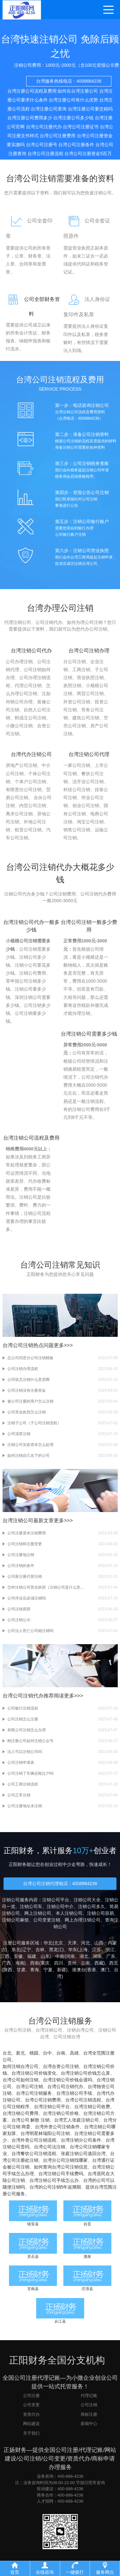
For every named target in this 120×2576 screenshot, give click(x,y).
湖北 (83, 1956)
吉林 (40, 1949)
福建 (31, 1956)
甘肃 (21, 1969)
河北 (85, 1942)
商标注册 (89, 2414)
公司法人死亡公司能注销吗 (30, 1631)
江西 (4, 1956)
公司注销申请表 (20, 1762)
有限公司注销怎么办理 (26, 1730)
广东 (110, 1956)
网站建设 (31, 2423)
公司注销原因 (18, 1609)
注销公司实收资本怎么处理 (30, 1444)
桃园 (33, 2053)
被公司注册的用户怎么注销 (30, 1401)
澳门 (104, 1969)
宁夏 (48, 1969)
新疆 (61, 1969)
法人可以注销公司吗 (24, 1751)
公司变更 (31, 2404)
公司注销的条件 (20, 1565)
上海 (83, 1949)
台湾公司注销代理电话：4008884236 (60, 1883)
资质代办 (31, 2414)
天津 (72, 1942)
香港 (91, 1969)
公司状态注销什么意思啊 (28, 1379)
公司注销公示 (18, 1620)
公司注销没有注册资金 (26, 1390)
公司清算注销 (18, 1434)
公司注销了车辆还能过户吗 (30, 1773)
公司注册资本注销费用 (26, 1533)
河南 (70, 1956)
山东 (45, 1956)
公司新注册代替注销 (24, 1576)
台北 (7, 2053)
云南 (85, 1963)
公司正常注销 (18, 1795)
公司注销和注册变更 (24, 1544)
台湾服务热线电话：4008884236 (68, 87)
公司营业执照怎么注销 (26, 1412)
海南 (19, 1963)
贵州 (72, 1963)
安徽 (18, 1956)
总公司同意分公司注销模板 (30, 1358)
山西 (98, 1942)
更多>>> (63, 1345)
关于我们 (31, 2433)
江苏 (96, 1949)
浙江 (110, 1949)
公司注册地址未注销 (24, 1806)
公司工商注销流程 (22, 1784)
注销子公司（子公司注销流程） (34, 1423)
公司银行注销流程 (22, 1708)
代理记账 (89, 2395)
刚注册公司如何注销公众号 (30, 1741)
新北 (20, 2053)
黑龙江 (55, 1949)
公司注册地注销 (20, 1555)
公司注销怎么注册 (22, 1719)
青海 (34, 1969)
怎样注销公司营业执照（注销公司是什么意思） (45, 1587)
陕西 (7, 1969)
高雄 (74, 2053)
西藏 (98, 1963)
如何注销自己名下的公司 (28, 1455)
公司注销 (89, 2404)
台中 (47, 2053)
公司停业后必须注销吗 (26, 1598)
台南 (60, 2053)
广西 (6, 1963)
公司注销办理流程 (22, 1369)
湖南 (97, 1956)
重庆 (45, 1963)
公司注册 (31, 2395)
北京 (58, 1942)
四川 (58, 1963)
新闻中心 (89, 2423)
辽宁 (26, 1949)
